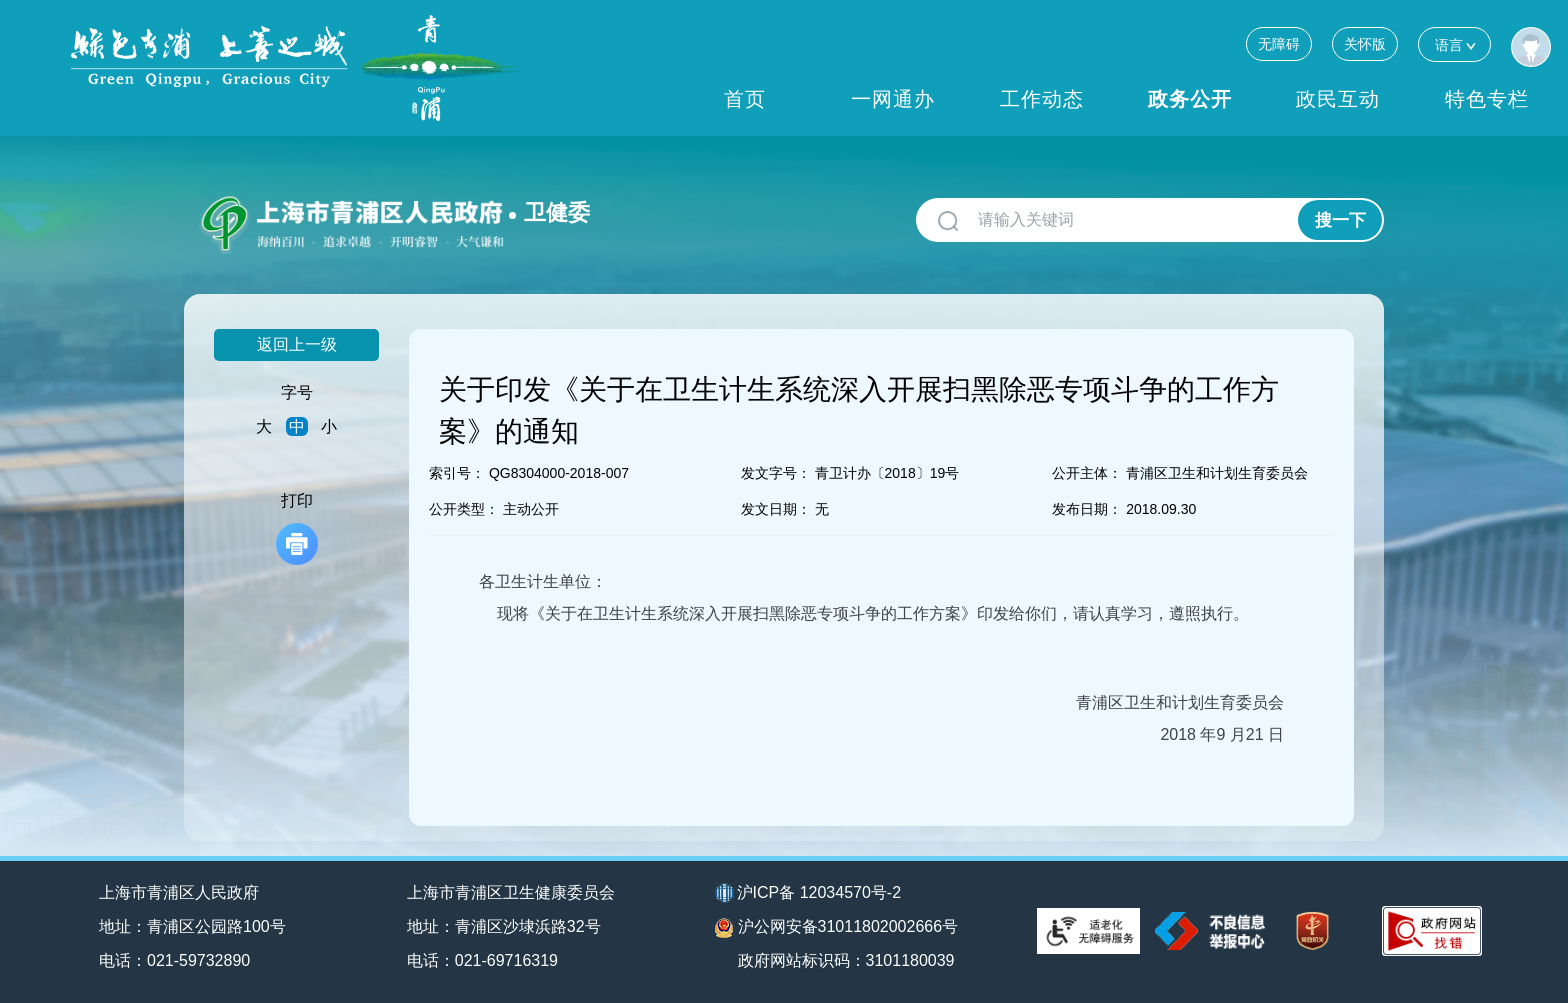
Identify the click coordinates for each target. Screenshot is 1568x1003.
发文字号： (776, 473)
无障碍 (1279, 44)
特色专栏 (1487, 99)
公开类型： (464, 509)
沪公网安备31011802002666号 (837, 928)
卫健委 (557, 212)
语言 (1454, 44)
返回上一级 (297, 344)
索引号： (457, 473)
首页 (745, 99)
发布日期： (1087, 509)
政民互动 (1338, 99)
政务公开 (1190, 99)
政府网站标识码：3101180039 (846, 960)
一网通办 (893, 99)
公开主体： (1087, 473)
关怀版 (1365, 44)
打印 (297, 528)
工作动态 (1042, 99)
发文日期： (776, 509)
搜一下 (1340, 220)
